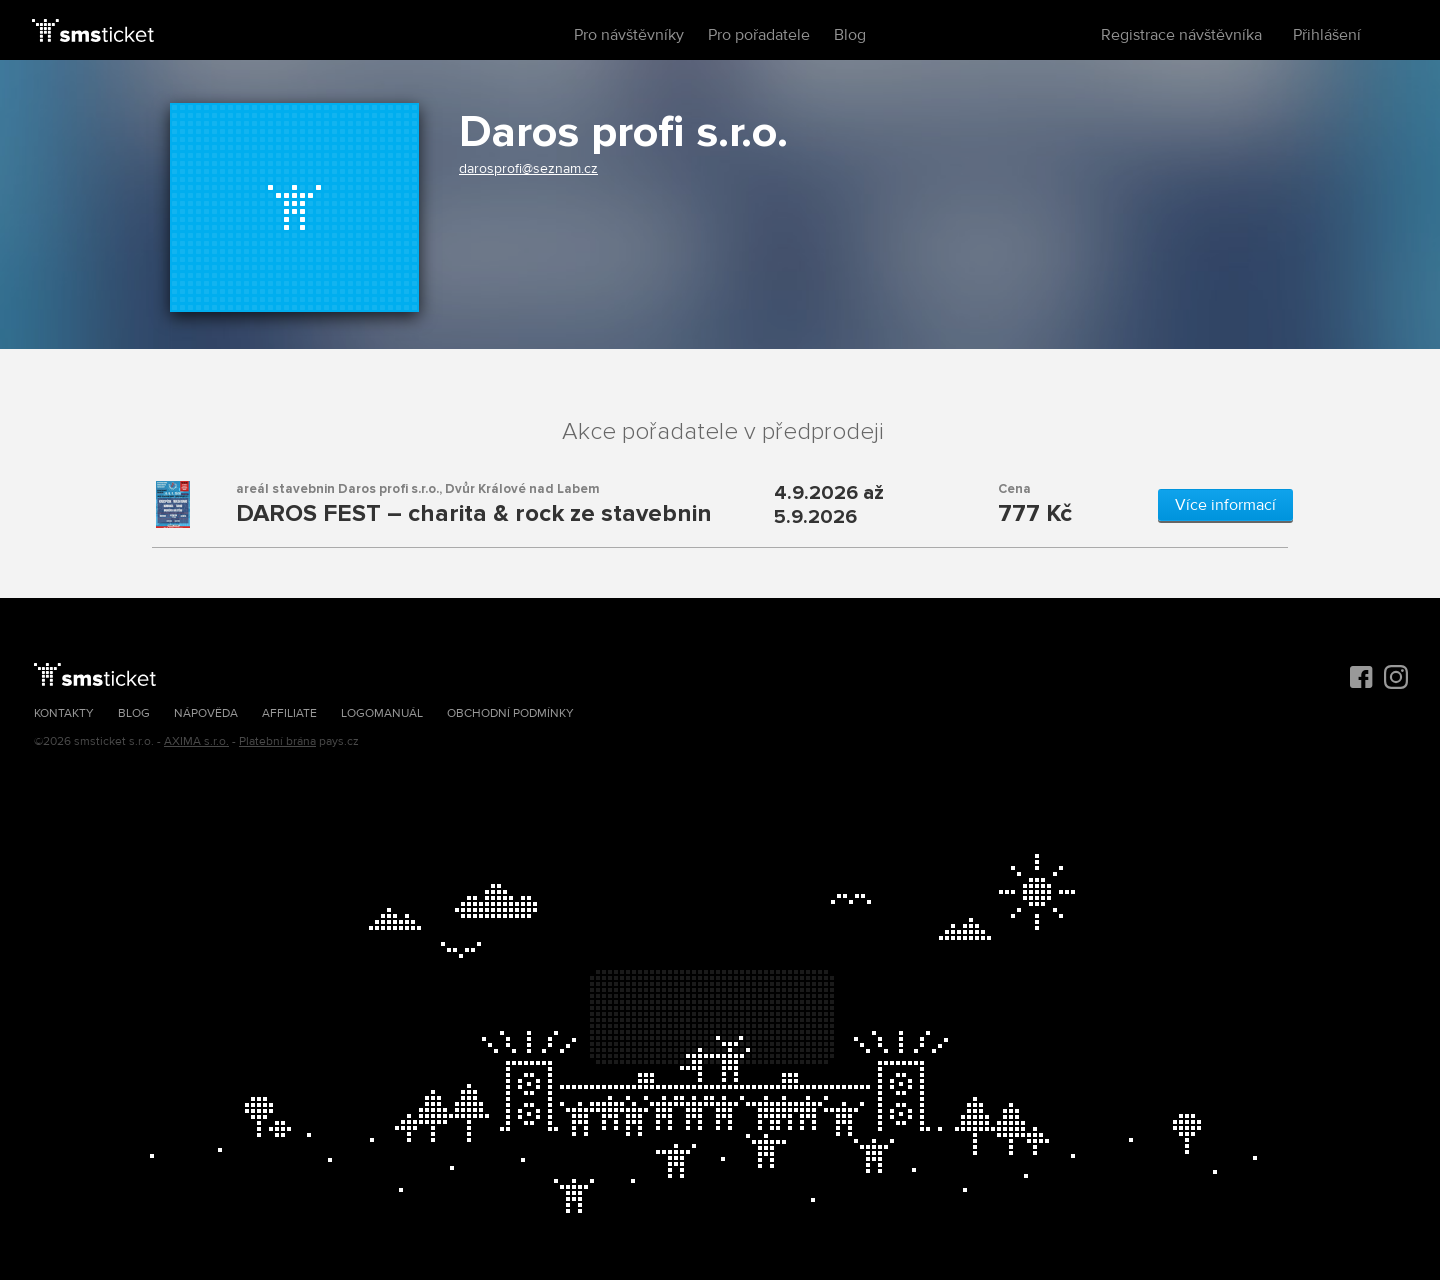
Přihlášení (1327, 35)
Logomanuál (382, 713)
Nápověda (206, 713)
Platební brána (277, 741)
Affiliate (289, 713)
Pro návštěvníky (629, 35)
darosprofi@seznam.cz (528, 168)
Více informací (1225, 505)
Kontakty (64, 713)
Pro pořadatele (759, 35)
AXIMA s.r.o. (196, 741)
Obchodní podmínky (510, 713)
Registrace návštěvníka (1181, 35)
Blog (850, 35)
